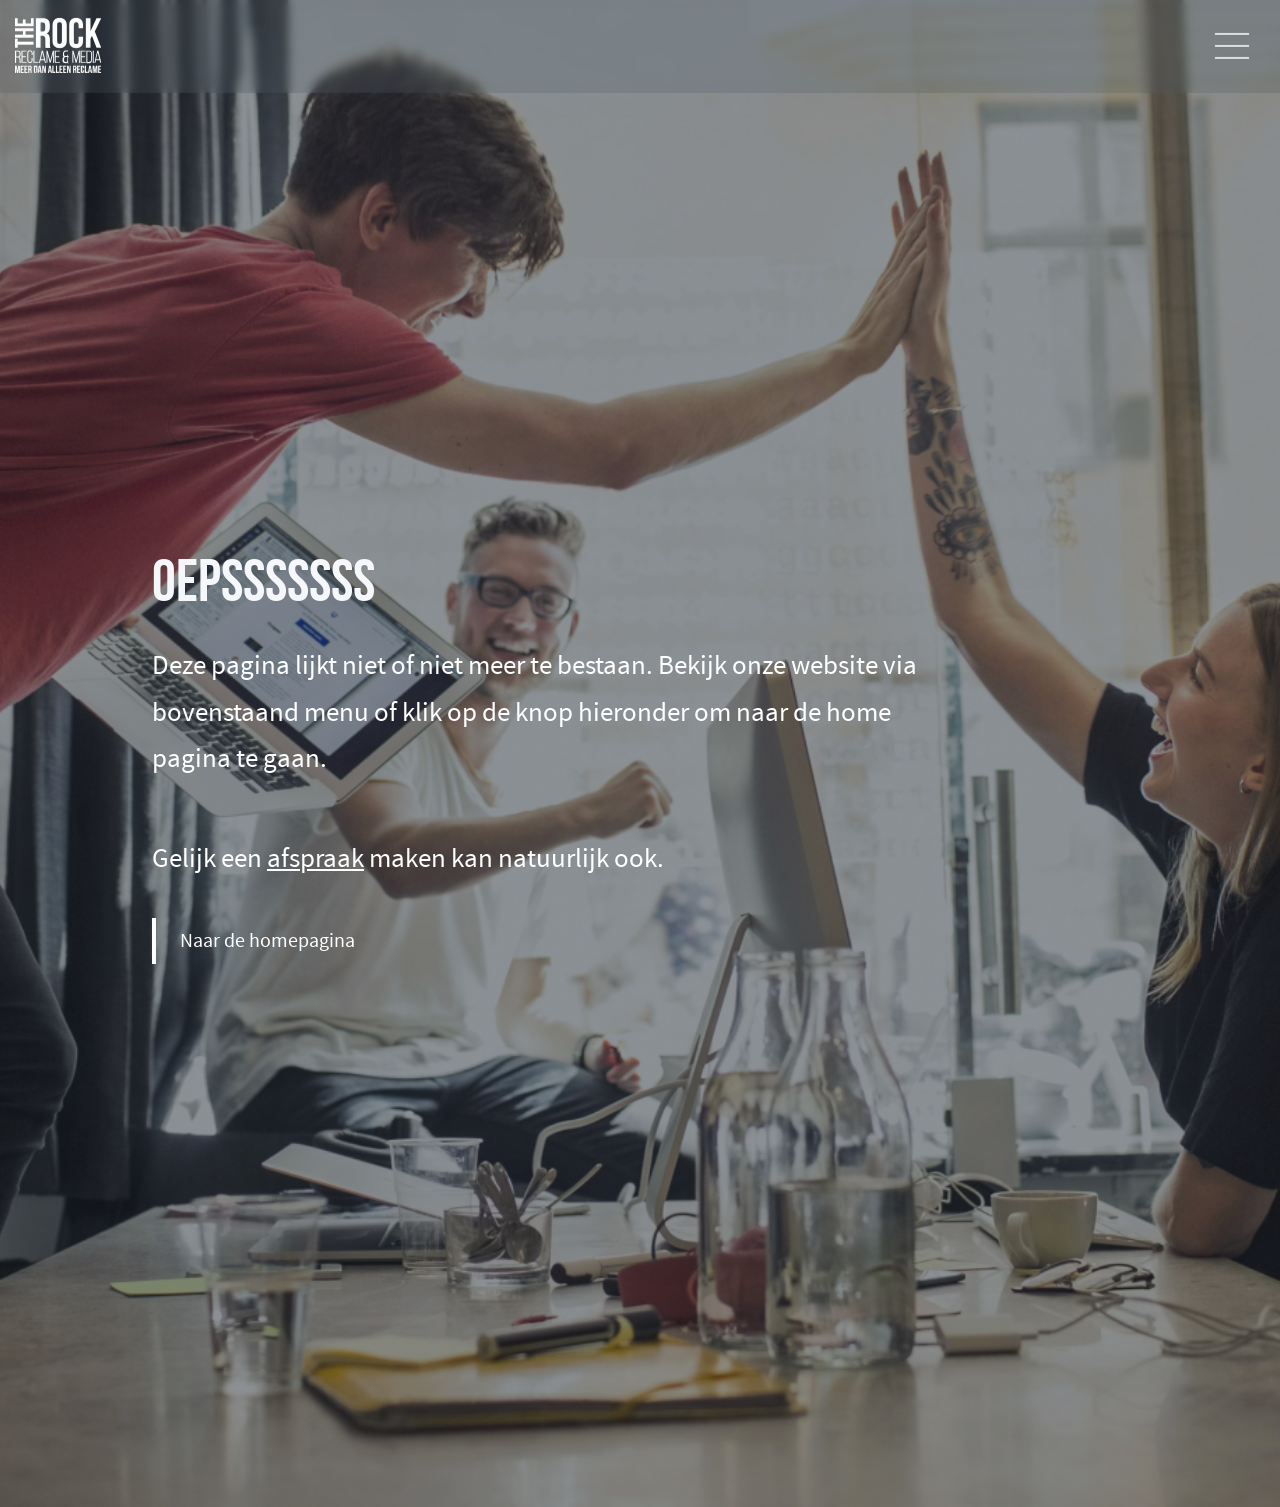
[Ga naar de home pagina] (58, 38)
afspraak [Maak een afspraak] (315, 858)
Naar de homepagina (267, 940)
